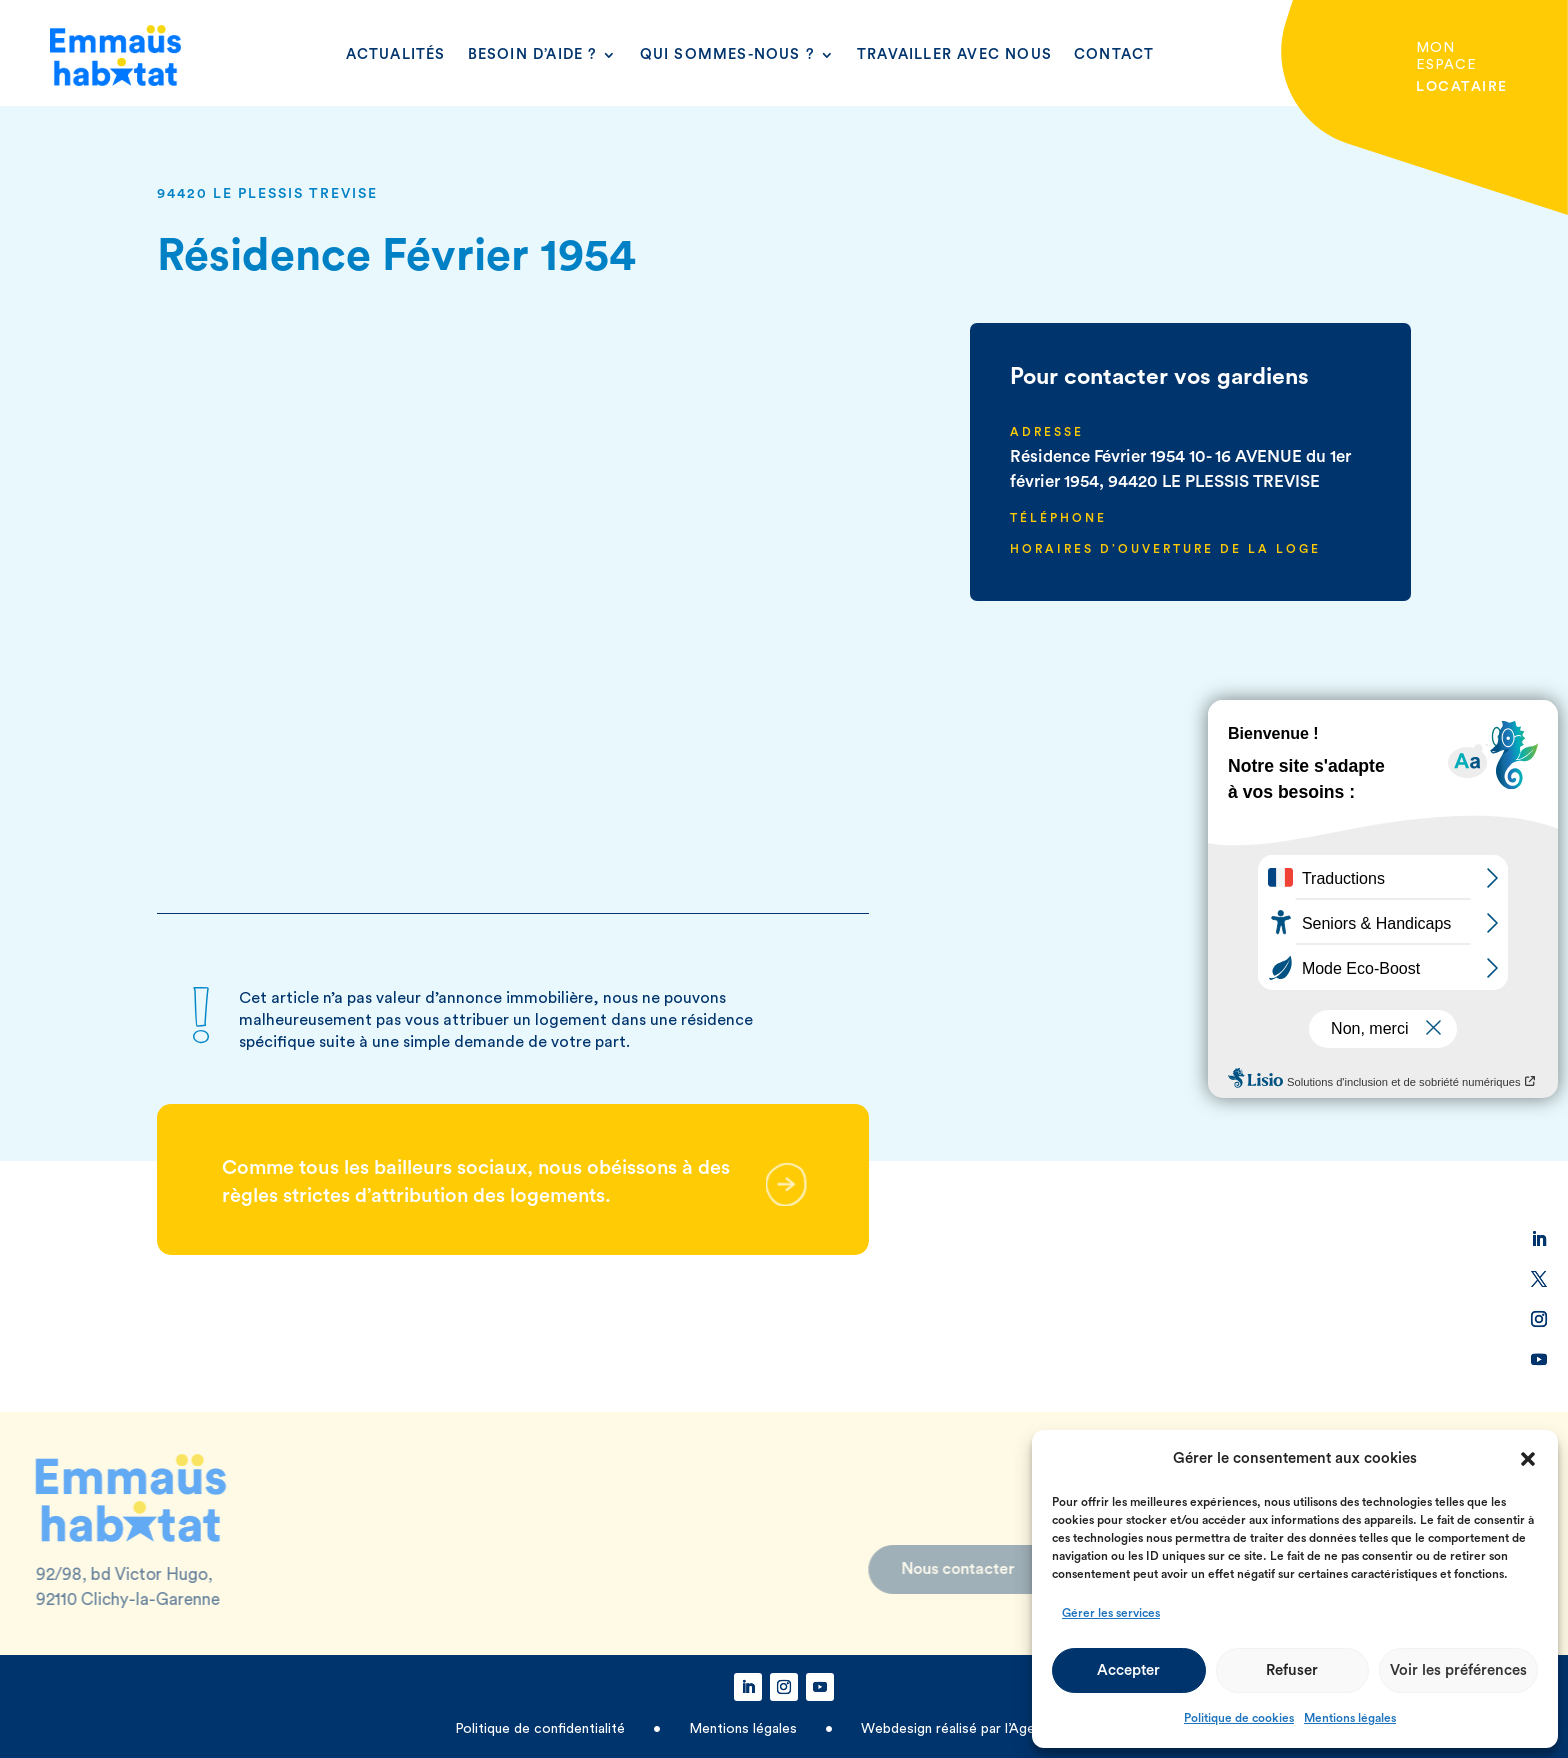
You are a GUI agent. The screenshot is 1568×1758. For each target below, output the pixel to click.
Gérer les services (1111, 1613)
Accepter (1128, 1670)
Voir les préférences (1458, 1670)
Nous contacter (873, 1569)
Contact (1114, 54)
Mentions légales (1350, 1718)
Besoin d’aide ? (533, 54)
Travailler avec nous (954, 54)
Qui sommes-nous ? (727, 54)
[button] (1528, 1459)
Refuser (1292, 1670)
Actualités (396, 54)
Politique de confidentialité (542, 1729)
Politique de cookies (1239, 1718)
